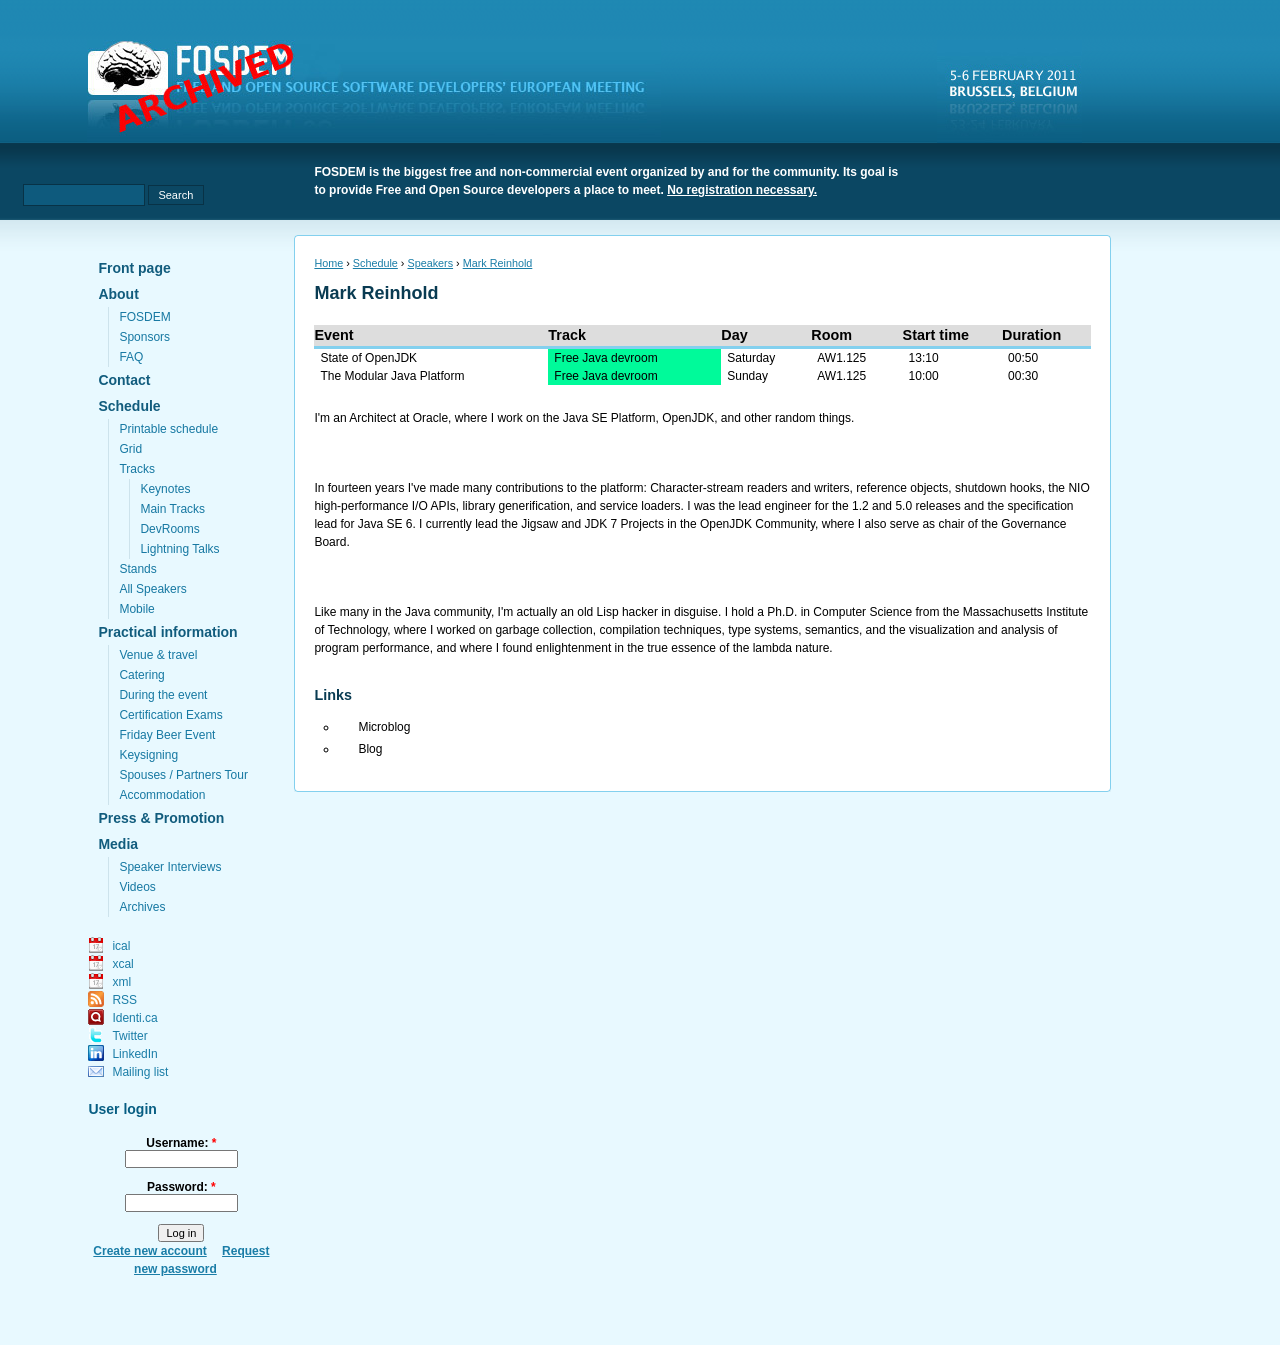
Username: (181, 1143)
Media (118, 844)
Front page (134, 268)
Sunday (747, 376)
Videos (137, 887)
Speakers (430, 263)
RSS (124, 1000)
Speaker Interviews (170, 867)
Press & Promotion (161, 818)
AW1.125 (841, 358)
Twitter (129, 1036)
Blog (370, 749)
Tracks (137, 469)
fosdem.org (378, 91)
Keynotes (165, 489)
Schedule (129, 406)
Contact (124, 380)
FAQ (131, 357)
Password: (181, 1187)
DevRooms (169, 529)
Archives (142, 907)
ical (121, 946)
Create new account (149, 1251)
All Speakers (152, 589)
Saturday (751, 358)
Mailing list (140, 1072)
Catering (141, 675)
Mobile (136, 609)
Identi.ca (134, 1018)
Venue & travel (158, 655)
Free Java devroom (605, 358)
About (118, 294)
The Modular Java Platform (392, 376)
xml (121, 982)
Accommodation (162, 795)
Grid (130, 449)
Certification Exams (170, 715)
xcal (122, 964)
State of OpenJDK (368, 358)
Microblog (384, 727)
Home (328, 263)
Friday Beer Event (167, 735)
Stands (137, 569)
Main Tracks (172, 509)
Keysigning (148, 755)
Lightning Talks (179, 549)
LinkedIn (134, 1054)
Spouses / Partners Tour (183, 775)
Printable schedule (168, 429)
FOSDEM (144, 317)
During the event (163, 695)
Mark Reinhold (498, 263)
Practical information (167, 632)
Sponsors (144, 337)
